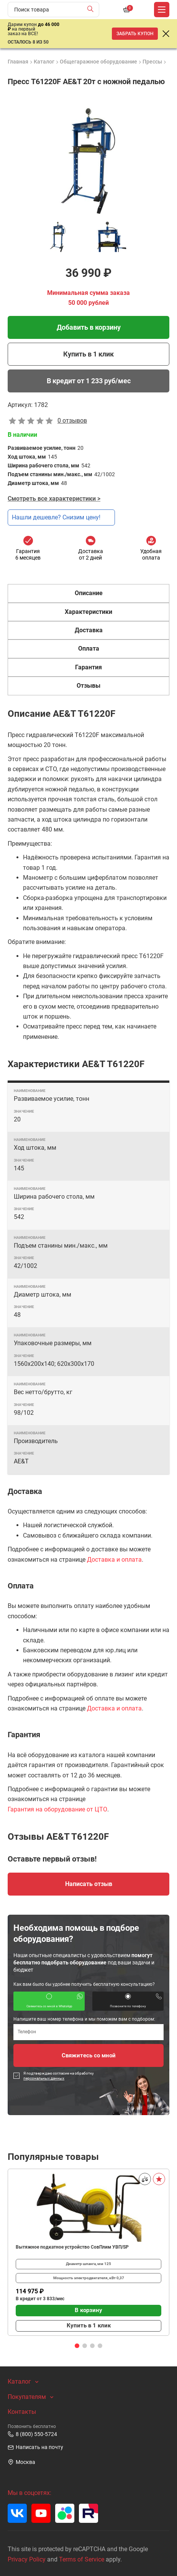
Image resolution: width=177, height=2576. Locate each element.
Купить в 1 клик (88, 354)
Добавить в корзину (89, 327)
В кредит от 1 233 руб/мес (89, 381)
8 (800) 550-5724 (32, 2434)
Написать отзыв (88, 1884)
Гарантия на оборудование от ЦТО (57, 1809)
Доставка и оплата (114, 1559)
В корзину (88, 2310)
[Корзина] (127, 9)
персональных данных (43, 2078)
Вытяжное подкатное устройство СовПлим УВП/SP (72, 2247)
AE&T (21, 1461)
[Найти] (92, 9)
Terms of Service (81, 2559)
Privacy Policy (27, 2559)
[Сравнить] (145, 2179)
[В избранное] (159, 2179)
